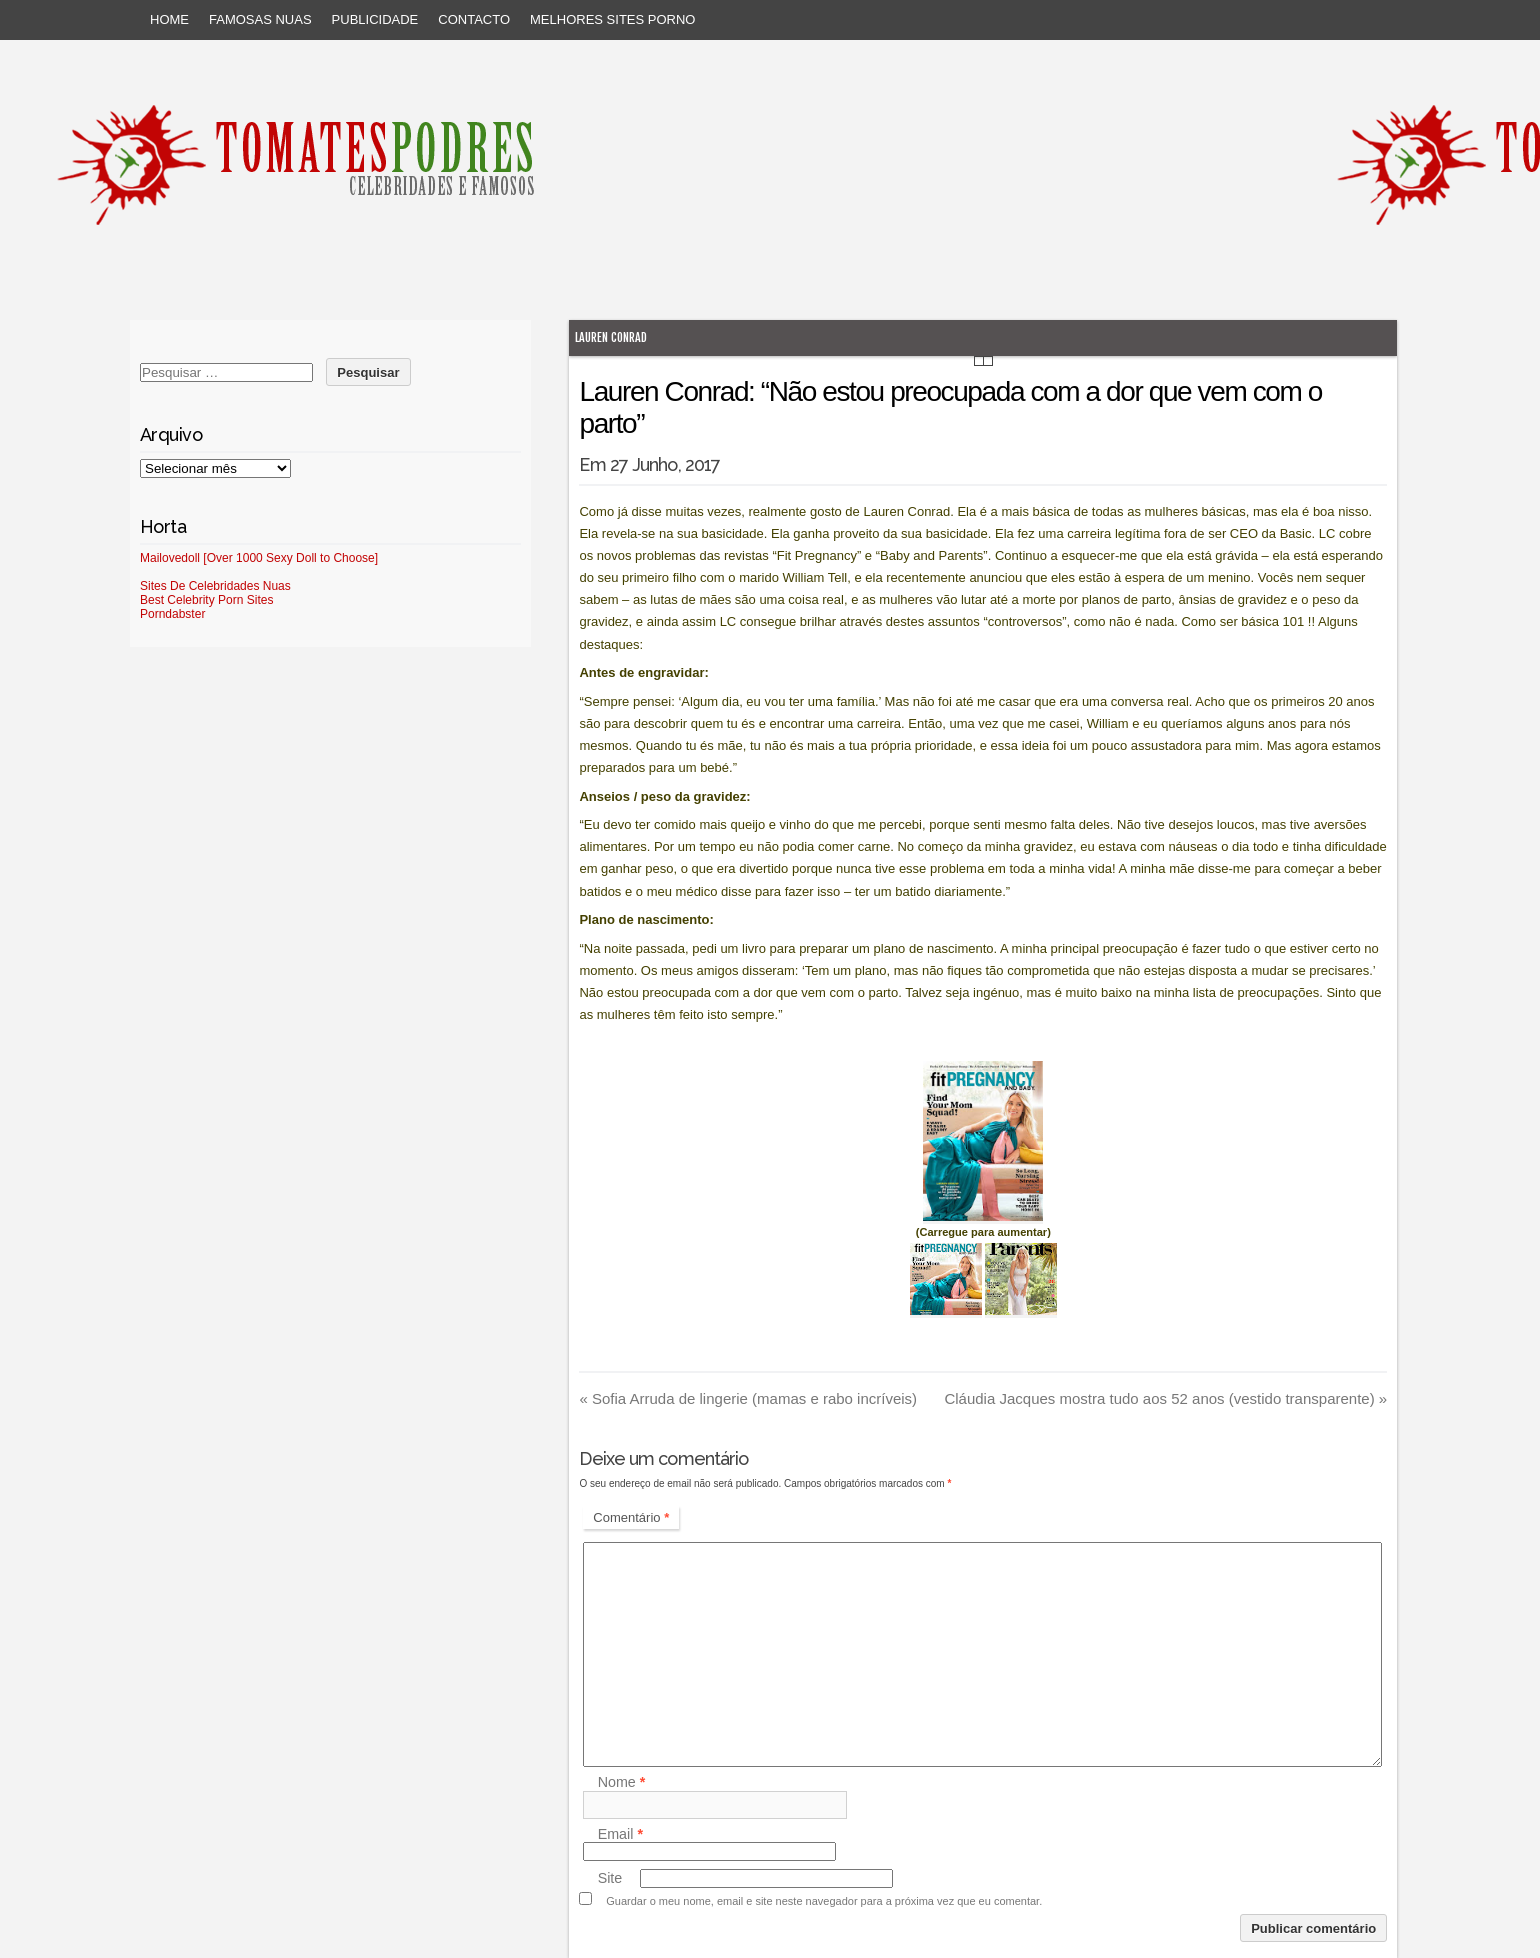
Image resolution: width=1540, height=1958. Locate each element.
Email (620, 1834)
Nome (622, 1783)
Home (169, 19)
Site (610, 1878)
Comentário (631, 1517)
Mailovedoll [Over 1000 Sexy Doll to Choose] (259, 558)
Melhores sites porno (612, 19)
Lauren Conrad (611, 337)
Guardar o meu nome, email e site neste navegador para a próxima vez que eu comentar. (824, 1901)
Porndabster (172, 614)
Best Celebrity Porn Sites (206, 600)
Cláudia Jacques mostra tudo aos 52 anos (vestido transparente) (1165, 1398)
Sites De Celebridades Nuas (215, 586)
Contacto (474, 19)
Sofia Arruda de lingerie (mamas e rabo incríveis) (748, 1398)
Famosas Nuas (260, 19)
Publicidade (375, 19)
